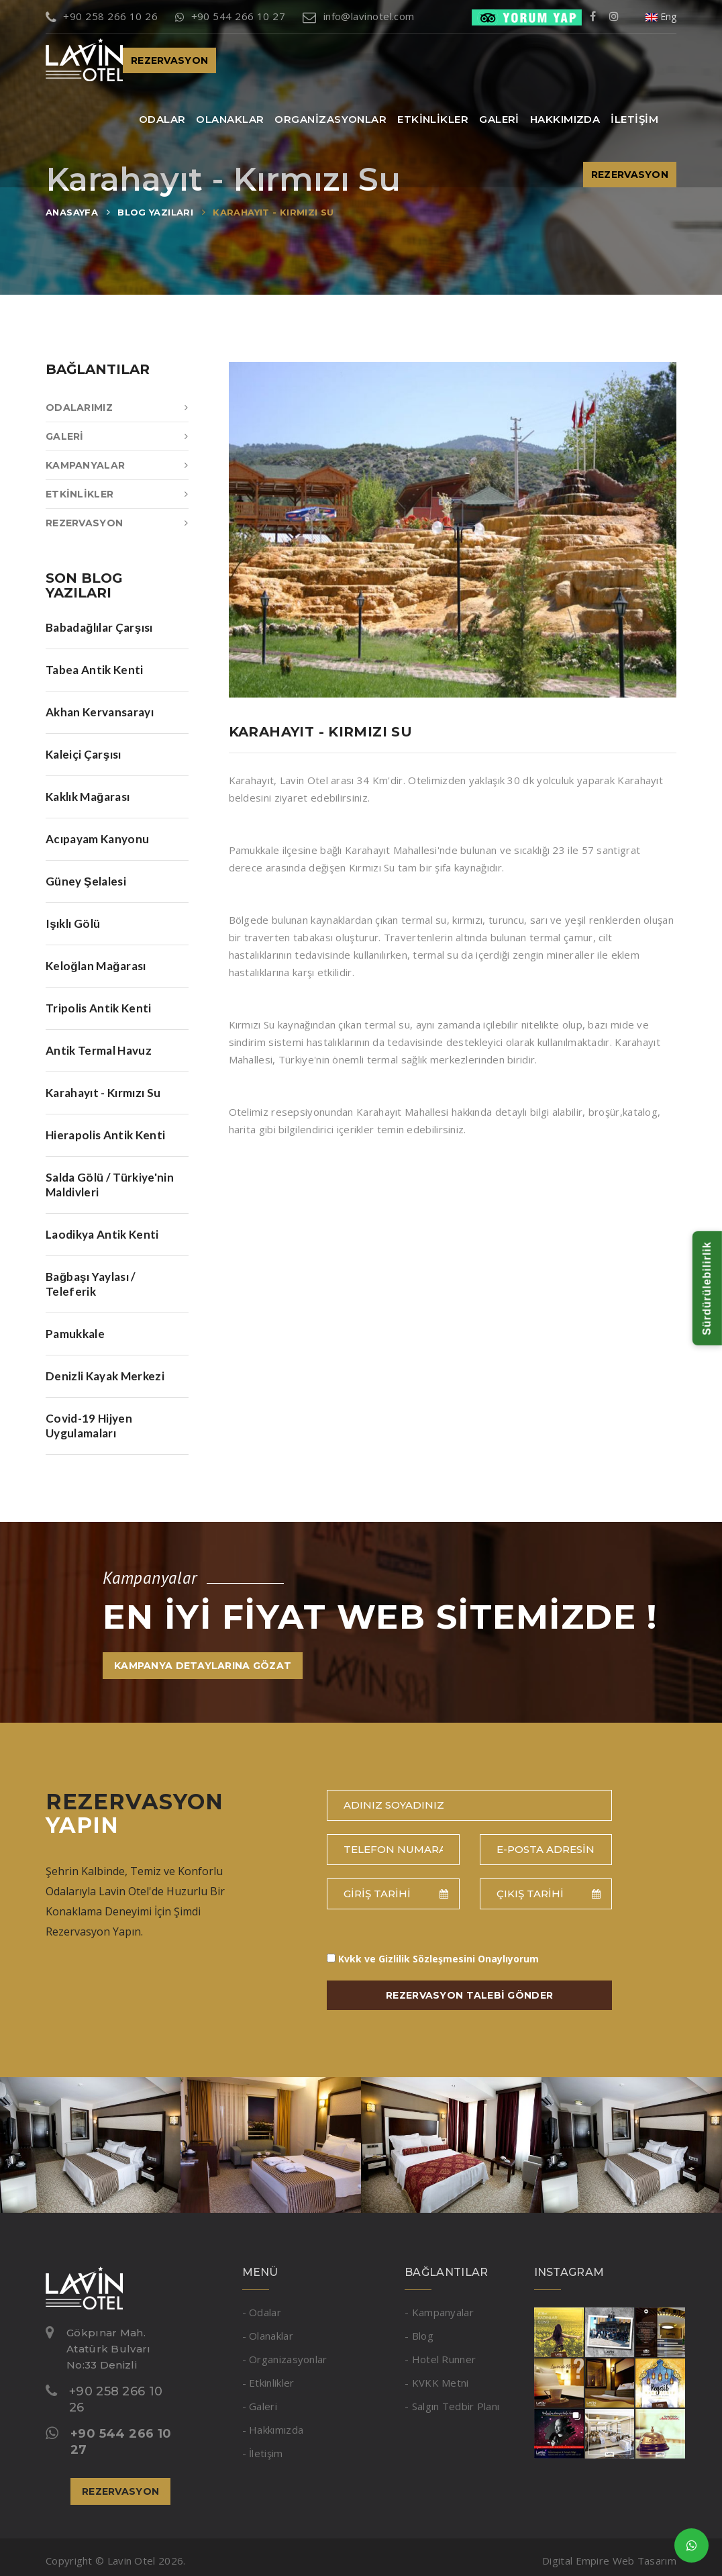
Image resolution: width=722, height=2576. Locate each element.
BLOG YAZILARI (155, 212)
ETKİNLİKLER (432, 119)
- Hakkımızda (273, 2429)
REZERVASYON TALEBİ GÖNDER (469, 1995)
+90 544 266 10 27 (230, 16)
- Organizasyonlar (284, 2359)
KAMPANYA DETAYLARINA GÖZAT (202, 1666)
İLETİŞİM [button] (634, 119)
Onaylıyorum (438, 1958)
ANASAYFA (72, 212)
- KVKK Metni (437, 2382)
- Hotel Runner (440, 2359)
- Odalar (261, 2312)
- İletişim (262, 2453)
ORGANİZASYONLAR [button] (330, 119)
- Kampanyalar (439, 2312)
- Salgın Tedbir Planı (452, 2406)
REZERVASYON (169, 60)
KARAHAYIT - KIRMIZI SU (273, 212)
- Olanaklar (267, 2335)
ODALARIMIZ (117, 407)
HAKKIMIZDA (565, 119)
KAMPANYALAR (117, 465)
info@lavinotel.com (359, 16)
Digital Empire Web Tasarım (609, 2560)
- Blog (419, 2335)
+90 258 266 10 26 (102, 16)
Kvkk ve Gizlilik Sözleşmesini (406, 1958)
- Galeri (259, 2406)
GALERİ (499, 119)
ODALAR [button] (162, 119)
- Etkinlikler (268, 2382)
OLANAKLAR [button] (230, 119)
